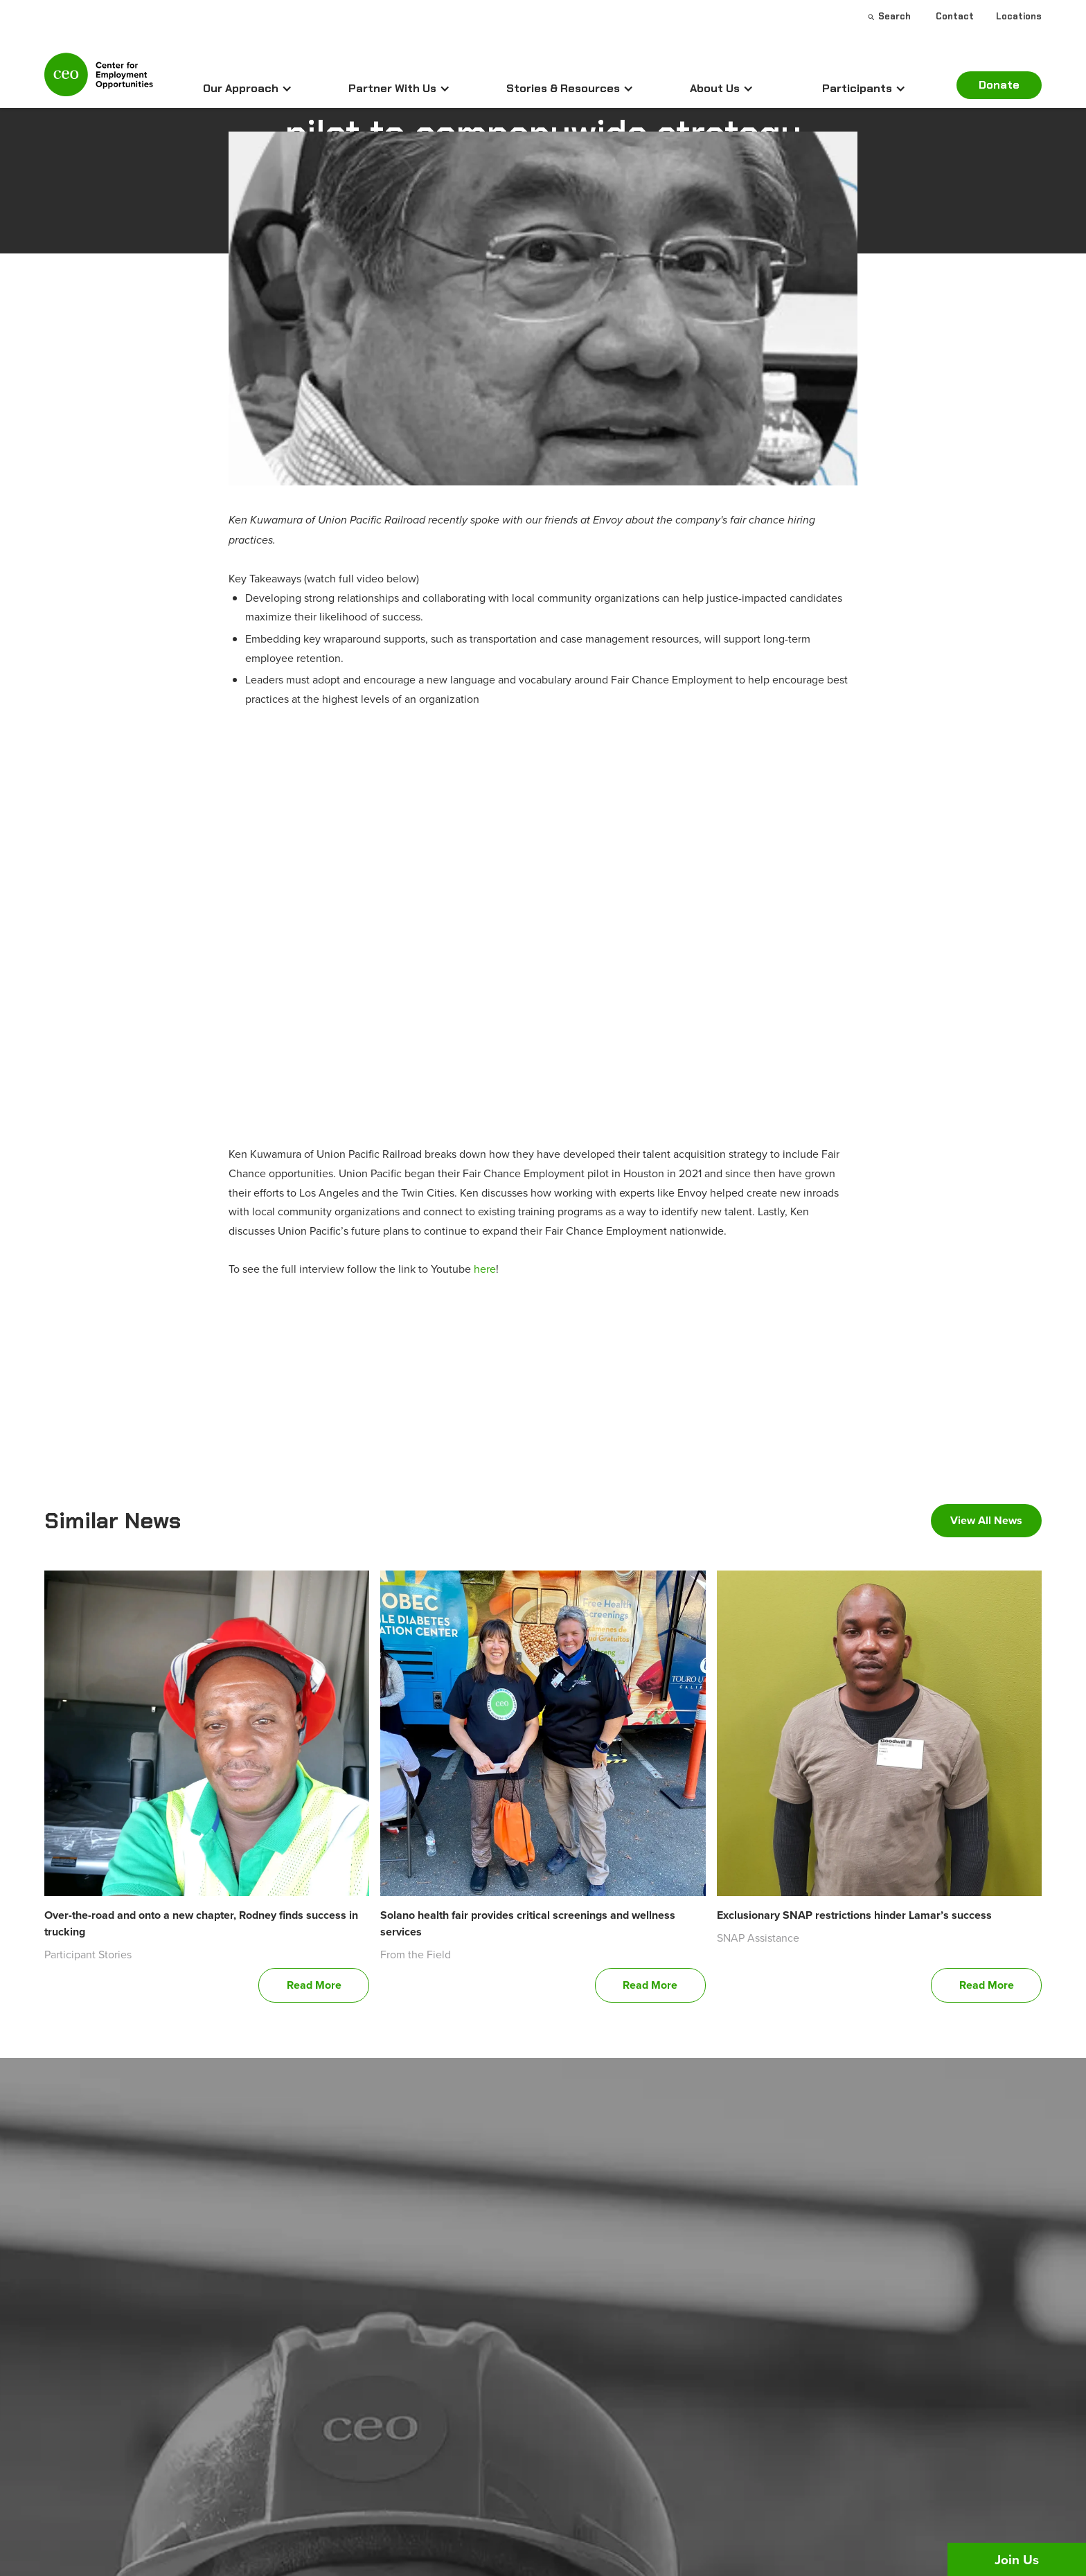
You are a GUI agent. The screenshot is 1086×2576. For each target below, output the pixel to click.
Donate (999, 85)
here (485, 1268)
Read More (314, 1985)
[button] (247, 88)
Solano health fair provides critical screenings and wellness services (527, 1923)
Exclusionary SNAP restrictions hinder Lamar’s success (854, 1915)
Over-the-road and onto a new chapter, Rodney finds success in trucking (201, 1923)
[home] (98, 80)
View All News (986, 1520)
